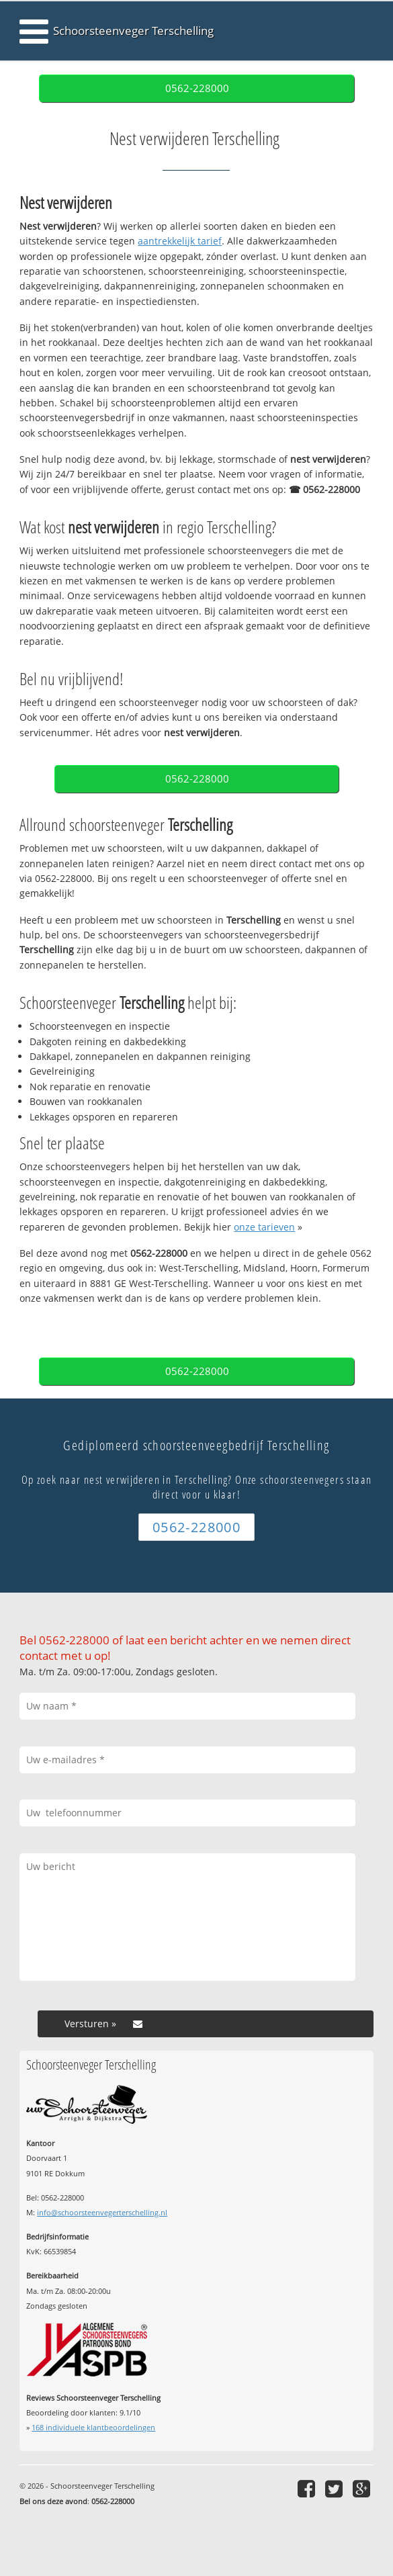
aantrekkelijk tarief (180, 240)
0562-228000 (197, 88)
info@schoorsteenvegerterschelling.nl (102, 2212)
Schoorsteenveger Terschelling (133, 30)
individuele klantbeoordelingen (93, 2427)
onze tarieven (264, 1226)
